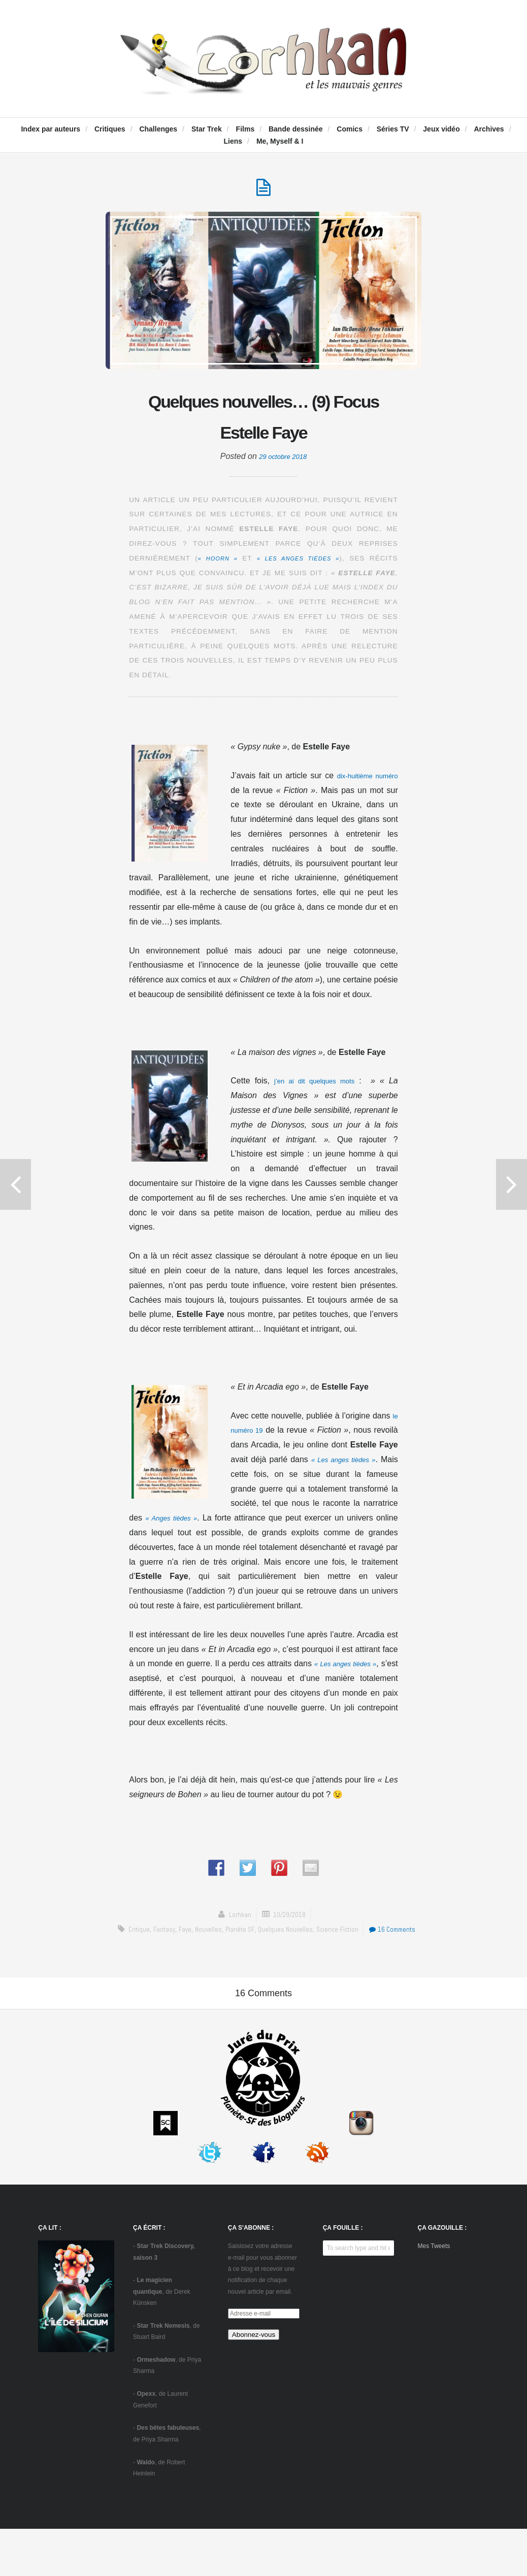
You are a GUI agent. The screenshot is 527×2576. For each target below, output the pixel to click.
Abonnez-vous (253, 2381)
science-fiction (370, 1936)
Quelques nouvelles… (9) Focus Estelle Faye (263, 421)
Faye (208, 1936)
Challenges (158, 129)
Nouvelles (233, 1936)
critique (157, 1936)
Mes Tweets (433, 2293)
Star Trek (206, 129)
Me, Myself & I (280, 141)
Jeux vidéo (441, 129)
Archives (489, 129)
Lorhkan (237, 1922)
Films (245, 129)
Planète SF (267, 1936)
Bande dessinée (296, 129)
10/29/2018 (290, 1922)
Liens (233, 141)
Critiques (109, 129)
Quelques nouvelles (314, 1936)
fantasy (185, 1936)
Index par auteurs (50, 129)
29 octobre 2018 (282, 463)
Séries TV (393, 129)
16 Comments (265, 1951)
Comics (350, 129)
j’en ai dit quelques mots (316, 1088)
